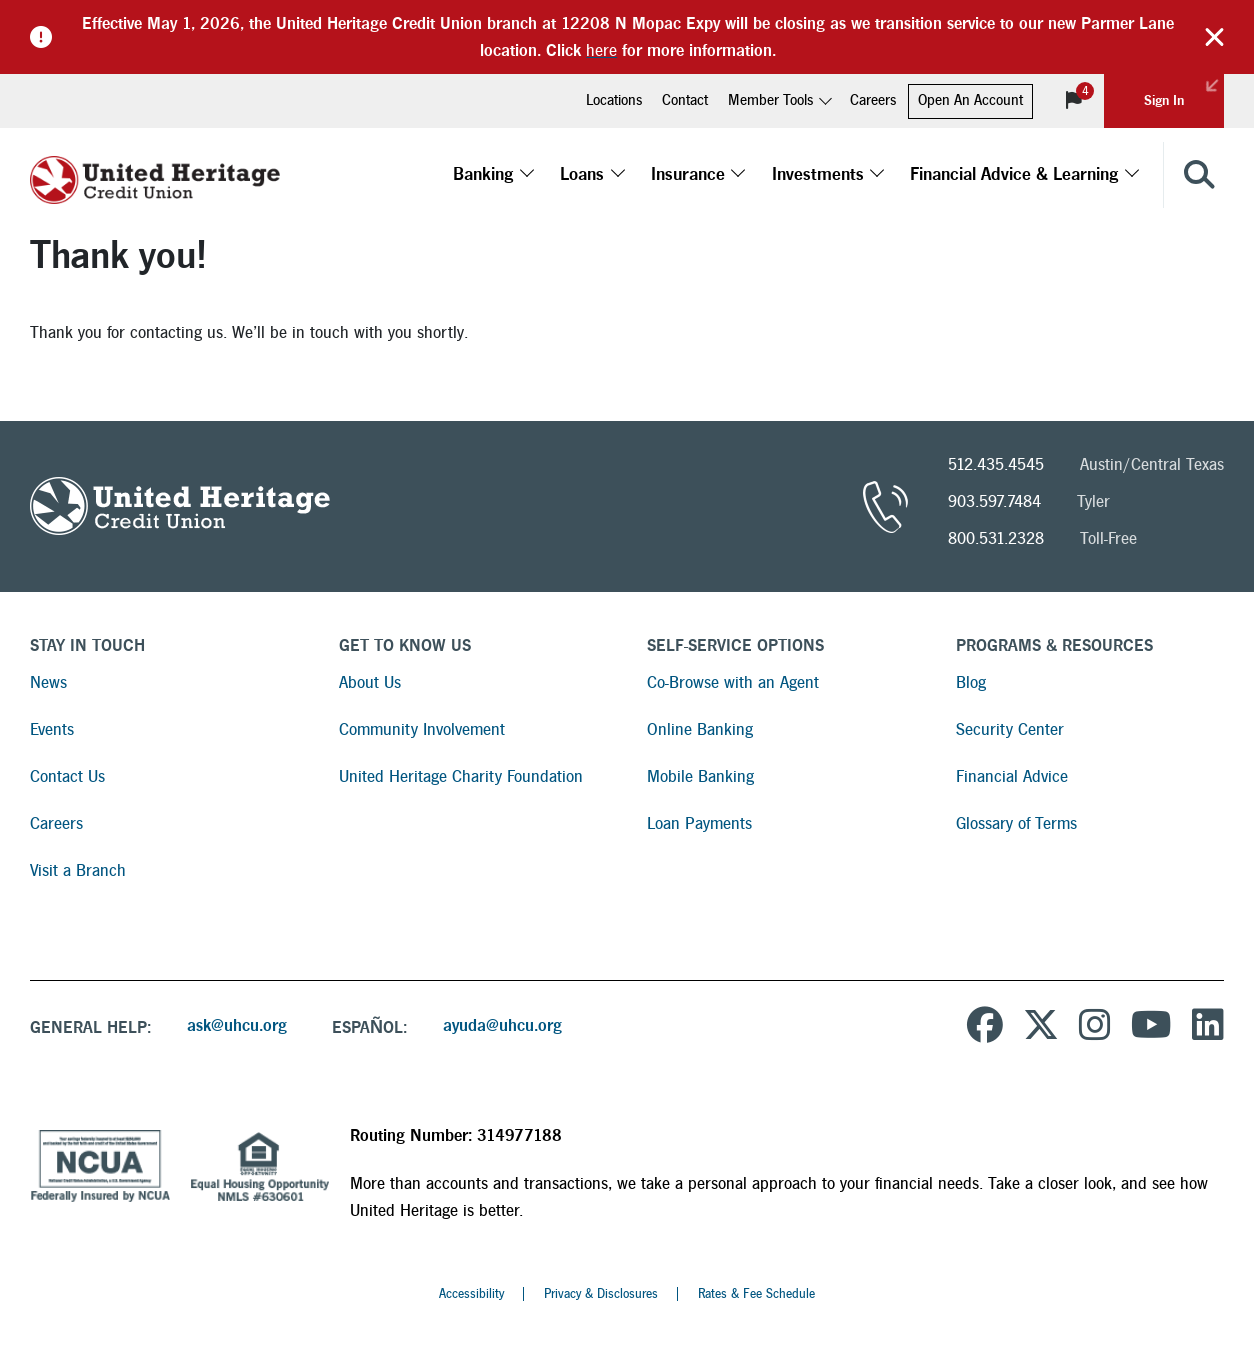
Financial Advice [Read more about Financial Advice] (1012, 776)
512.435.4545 (996, 464)
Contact (685, 100)
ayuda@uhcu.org (502, 1025)
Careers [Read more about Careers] (56, 823)
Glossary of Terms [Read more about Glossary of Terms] (1016, 823)
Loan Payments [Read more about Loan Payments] (699, 823)
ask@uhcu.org (237, 1025)
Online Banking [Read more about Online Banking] (700, 729)
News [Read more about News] (48, 682)
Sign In (1184, 91)
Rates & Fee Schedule (756, 1294)
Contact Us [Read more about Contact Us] (67, 776)
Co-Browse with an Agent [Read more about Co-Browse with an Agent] (733, 682)
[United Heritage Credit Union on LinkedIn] (1208, 1028)
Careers (873, 100)
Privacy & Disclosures (601, 1294)
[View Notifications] (1074, 101)
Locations (614, 100)
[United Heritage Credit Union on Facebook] (985, 1028)
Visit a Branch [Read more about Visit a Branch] (78, 870)
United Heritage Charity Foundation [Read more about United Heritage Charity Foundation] (461, 776)
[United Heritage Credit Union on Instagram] (1095, 1028)
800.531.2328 (996, 538)
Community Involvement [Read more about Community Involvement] (422, 729)
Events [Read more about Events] (52, 729)
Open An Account (970, 100)
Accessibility (471, 1294)
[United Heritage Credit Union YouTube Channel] (1151, 1028)
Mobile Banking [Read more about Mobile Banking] (700, 776)
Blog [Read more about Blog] (971, 682)
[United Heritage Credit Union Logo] (155, 175)
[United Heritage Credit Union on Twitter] (1041, 1028)
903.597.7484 (994, 501)
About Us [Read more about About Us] (370, 682)
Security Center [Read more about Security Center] (1010, 729)
